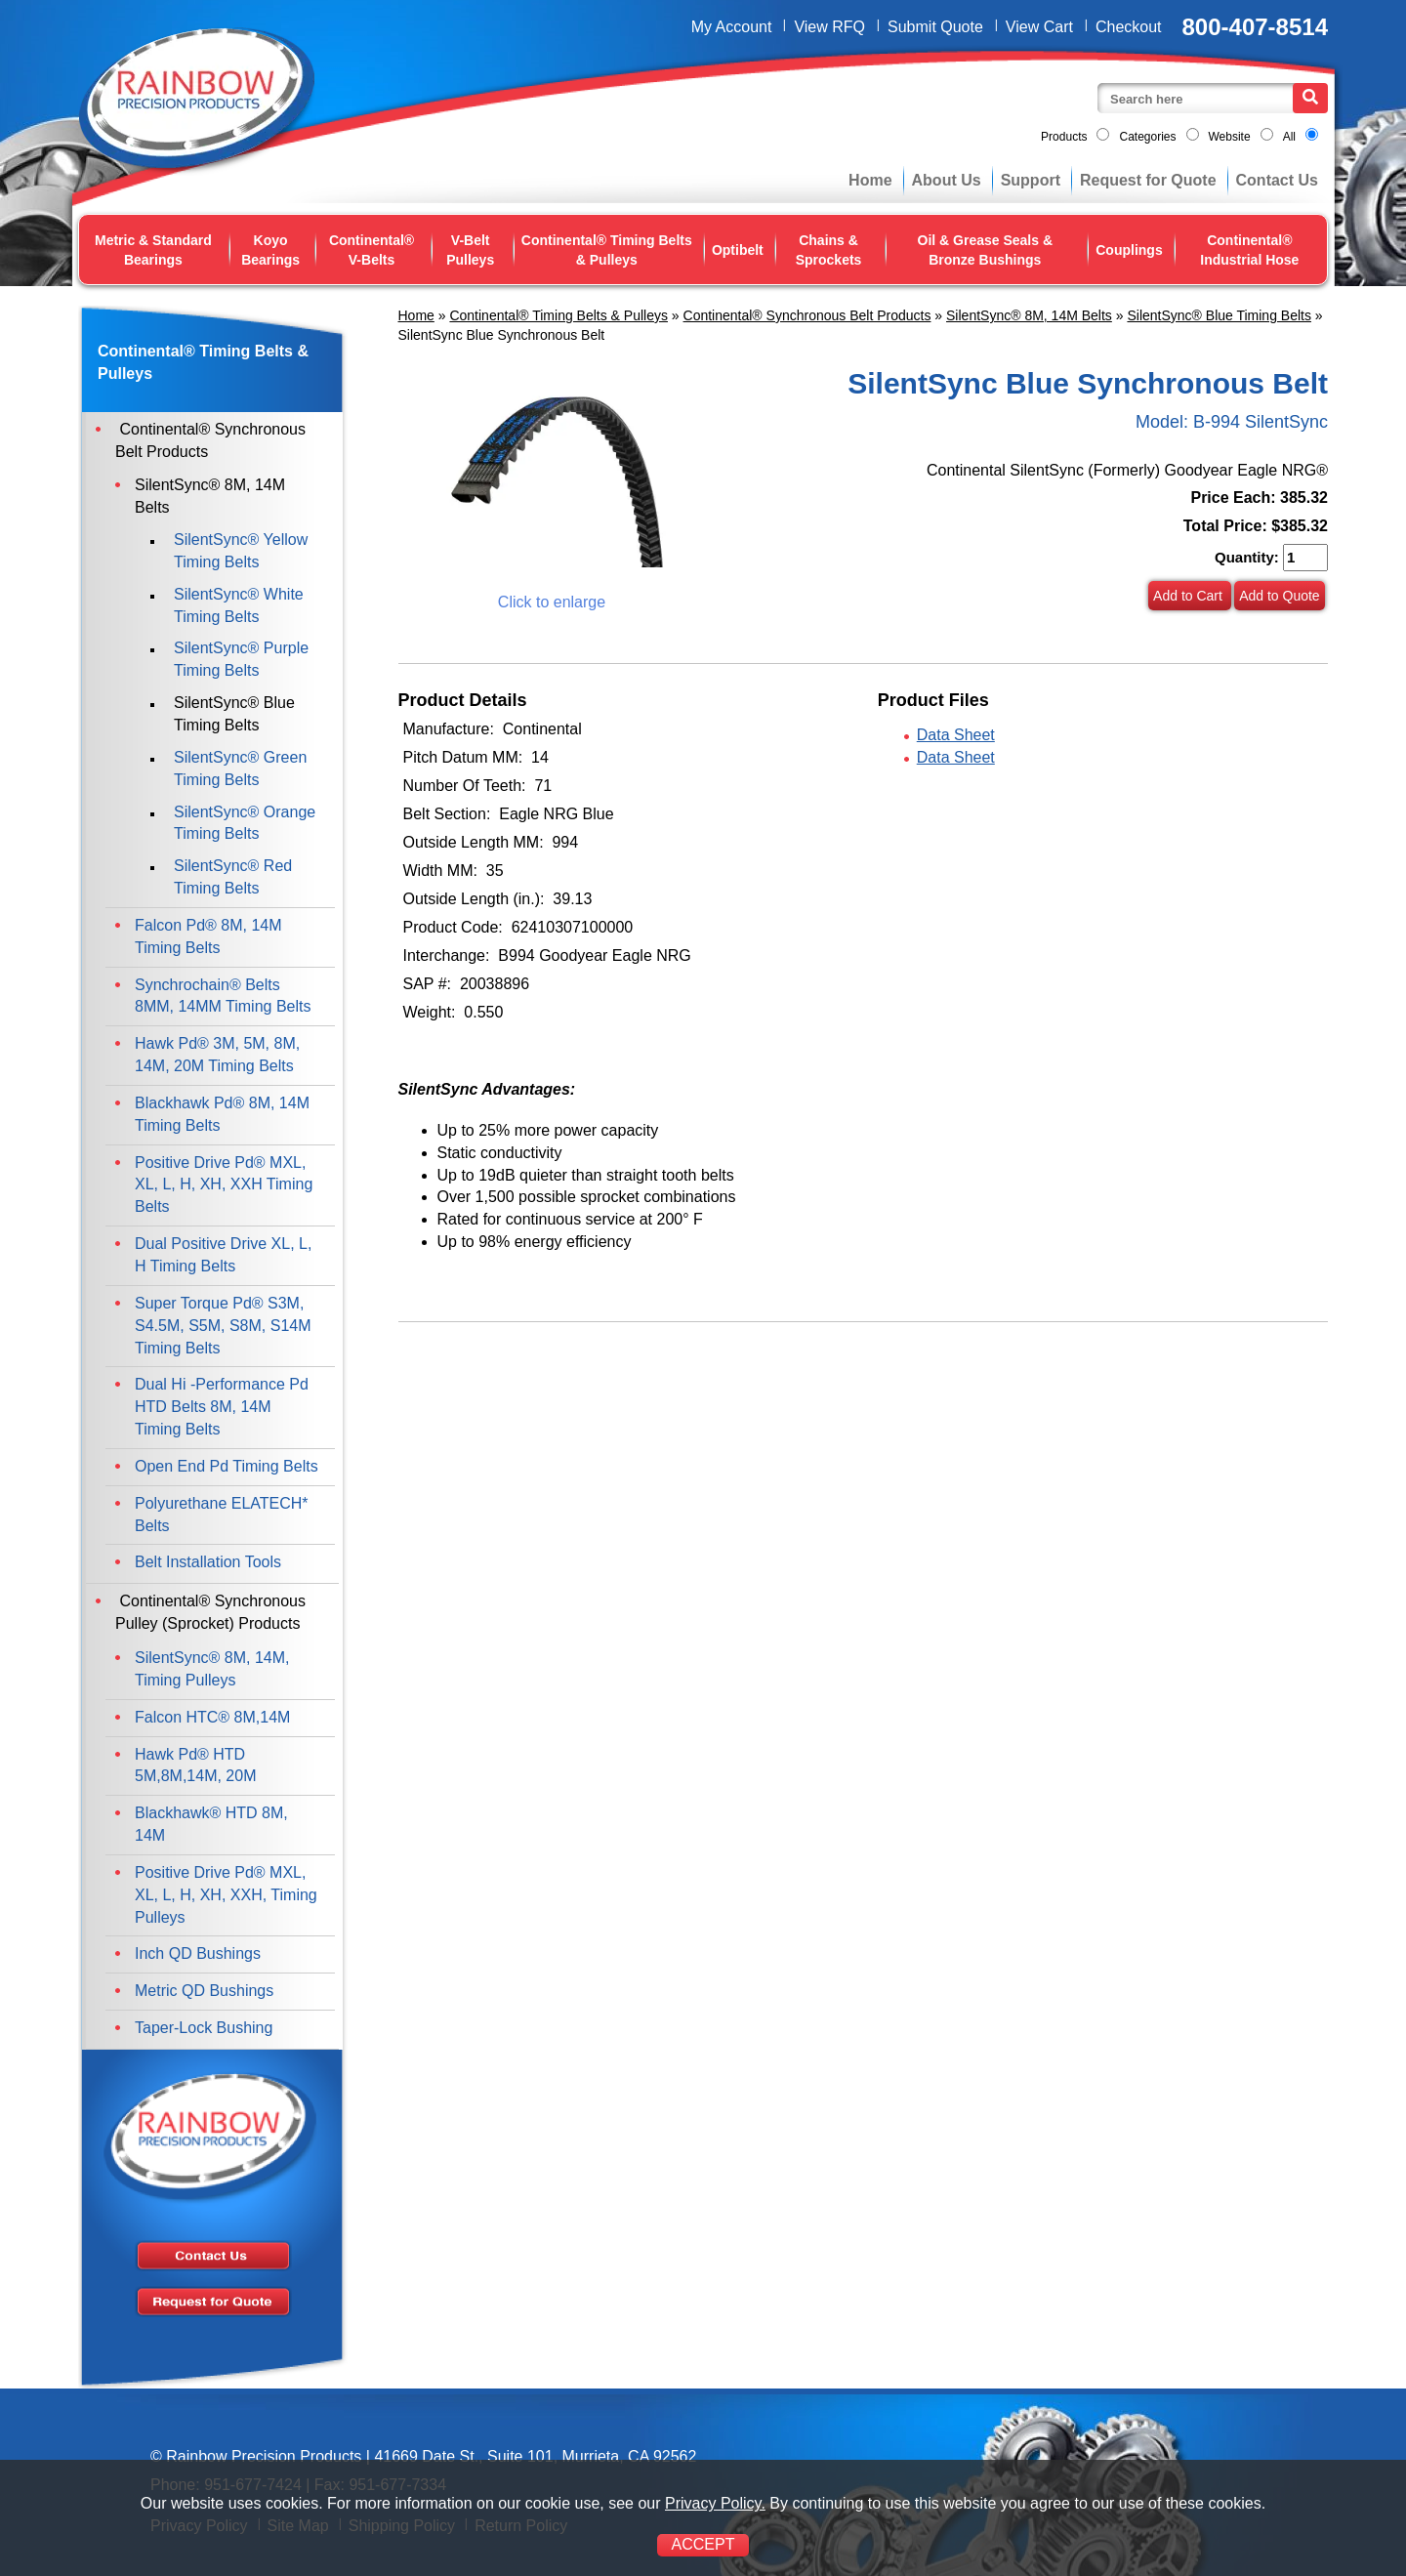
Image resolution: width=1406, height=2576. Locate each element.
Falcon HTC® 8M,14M (212, 1717)
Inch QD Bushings (198, 1953)
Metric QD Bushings (204, 1990)
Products (1064, 137)
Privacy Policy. (715, 2503)
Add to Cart (1189, 595)
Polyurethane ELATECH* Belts (222, 1514)
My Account (731, 27)
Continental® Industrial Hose (1249, 250)
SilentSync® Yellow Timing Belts (241, 550)
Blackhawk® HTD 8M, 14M (211, 1824)
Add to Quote (1279, 595)
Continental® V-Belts (371, 250)
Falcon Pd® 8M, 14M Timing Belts (208, 936)
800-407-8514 (1255, 27)
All (1289, 137)
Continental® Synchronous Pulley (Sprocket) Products (210, 1612)
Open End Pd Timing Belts (226, 1466)
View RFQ (829, 27)
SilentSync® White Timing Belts (239, 605)
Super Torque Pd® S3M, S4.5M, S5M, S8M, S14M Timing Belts (223, 1325)
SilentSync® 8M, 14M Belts (1029, 315)
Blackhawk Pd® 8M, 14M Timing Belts (222, 1114)
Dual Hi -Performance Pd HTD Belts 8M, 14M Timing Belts (222, 1406)
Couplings (1129, 250)
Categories (1147, 137)
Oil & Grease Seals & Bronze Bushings (986, 250)
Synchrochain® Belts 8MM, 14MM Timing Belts (222, 996)
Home (869, 180)
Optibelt (738, 250)
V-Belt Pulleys (470, 250)
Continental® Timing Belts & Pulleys (606, 250)
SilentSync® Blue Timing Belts (1219, 315)
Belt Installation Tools (208, 1562)
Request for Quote (1148, 180)
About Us (946, 180)
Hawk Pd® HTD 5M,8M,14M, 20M (195, 1765)
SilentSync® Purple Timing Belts (241, 659)
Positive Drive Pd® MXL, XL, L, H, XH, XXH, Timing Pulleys (226, 1895)
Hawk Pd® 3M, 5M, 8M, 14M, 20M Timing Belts (217, 1054)
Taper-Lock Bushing (203, 2027)
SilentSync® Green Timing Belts (240, 768)
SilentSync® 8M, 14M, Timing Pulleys (212, 1668)
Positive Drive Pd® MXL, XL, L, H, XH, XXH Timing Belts (223, 1185)
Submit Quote (935, 27)
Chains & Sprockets (829, 250)
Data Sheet (956, 735)
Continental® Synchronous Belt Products (807, 315)
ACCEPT (703, 2544)
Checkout (1129, 27)
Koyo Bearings (270, 250)
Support (1030, 180)
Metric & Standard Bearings (153, 250)
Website (1230, 137)
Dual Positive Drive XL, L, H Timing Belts (223, 1254)
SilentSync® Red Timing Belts (233, 876)
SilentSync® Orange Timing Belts (244, 823)
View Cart (1039, 27)
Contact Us (1277, 180)
